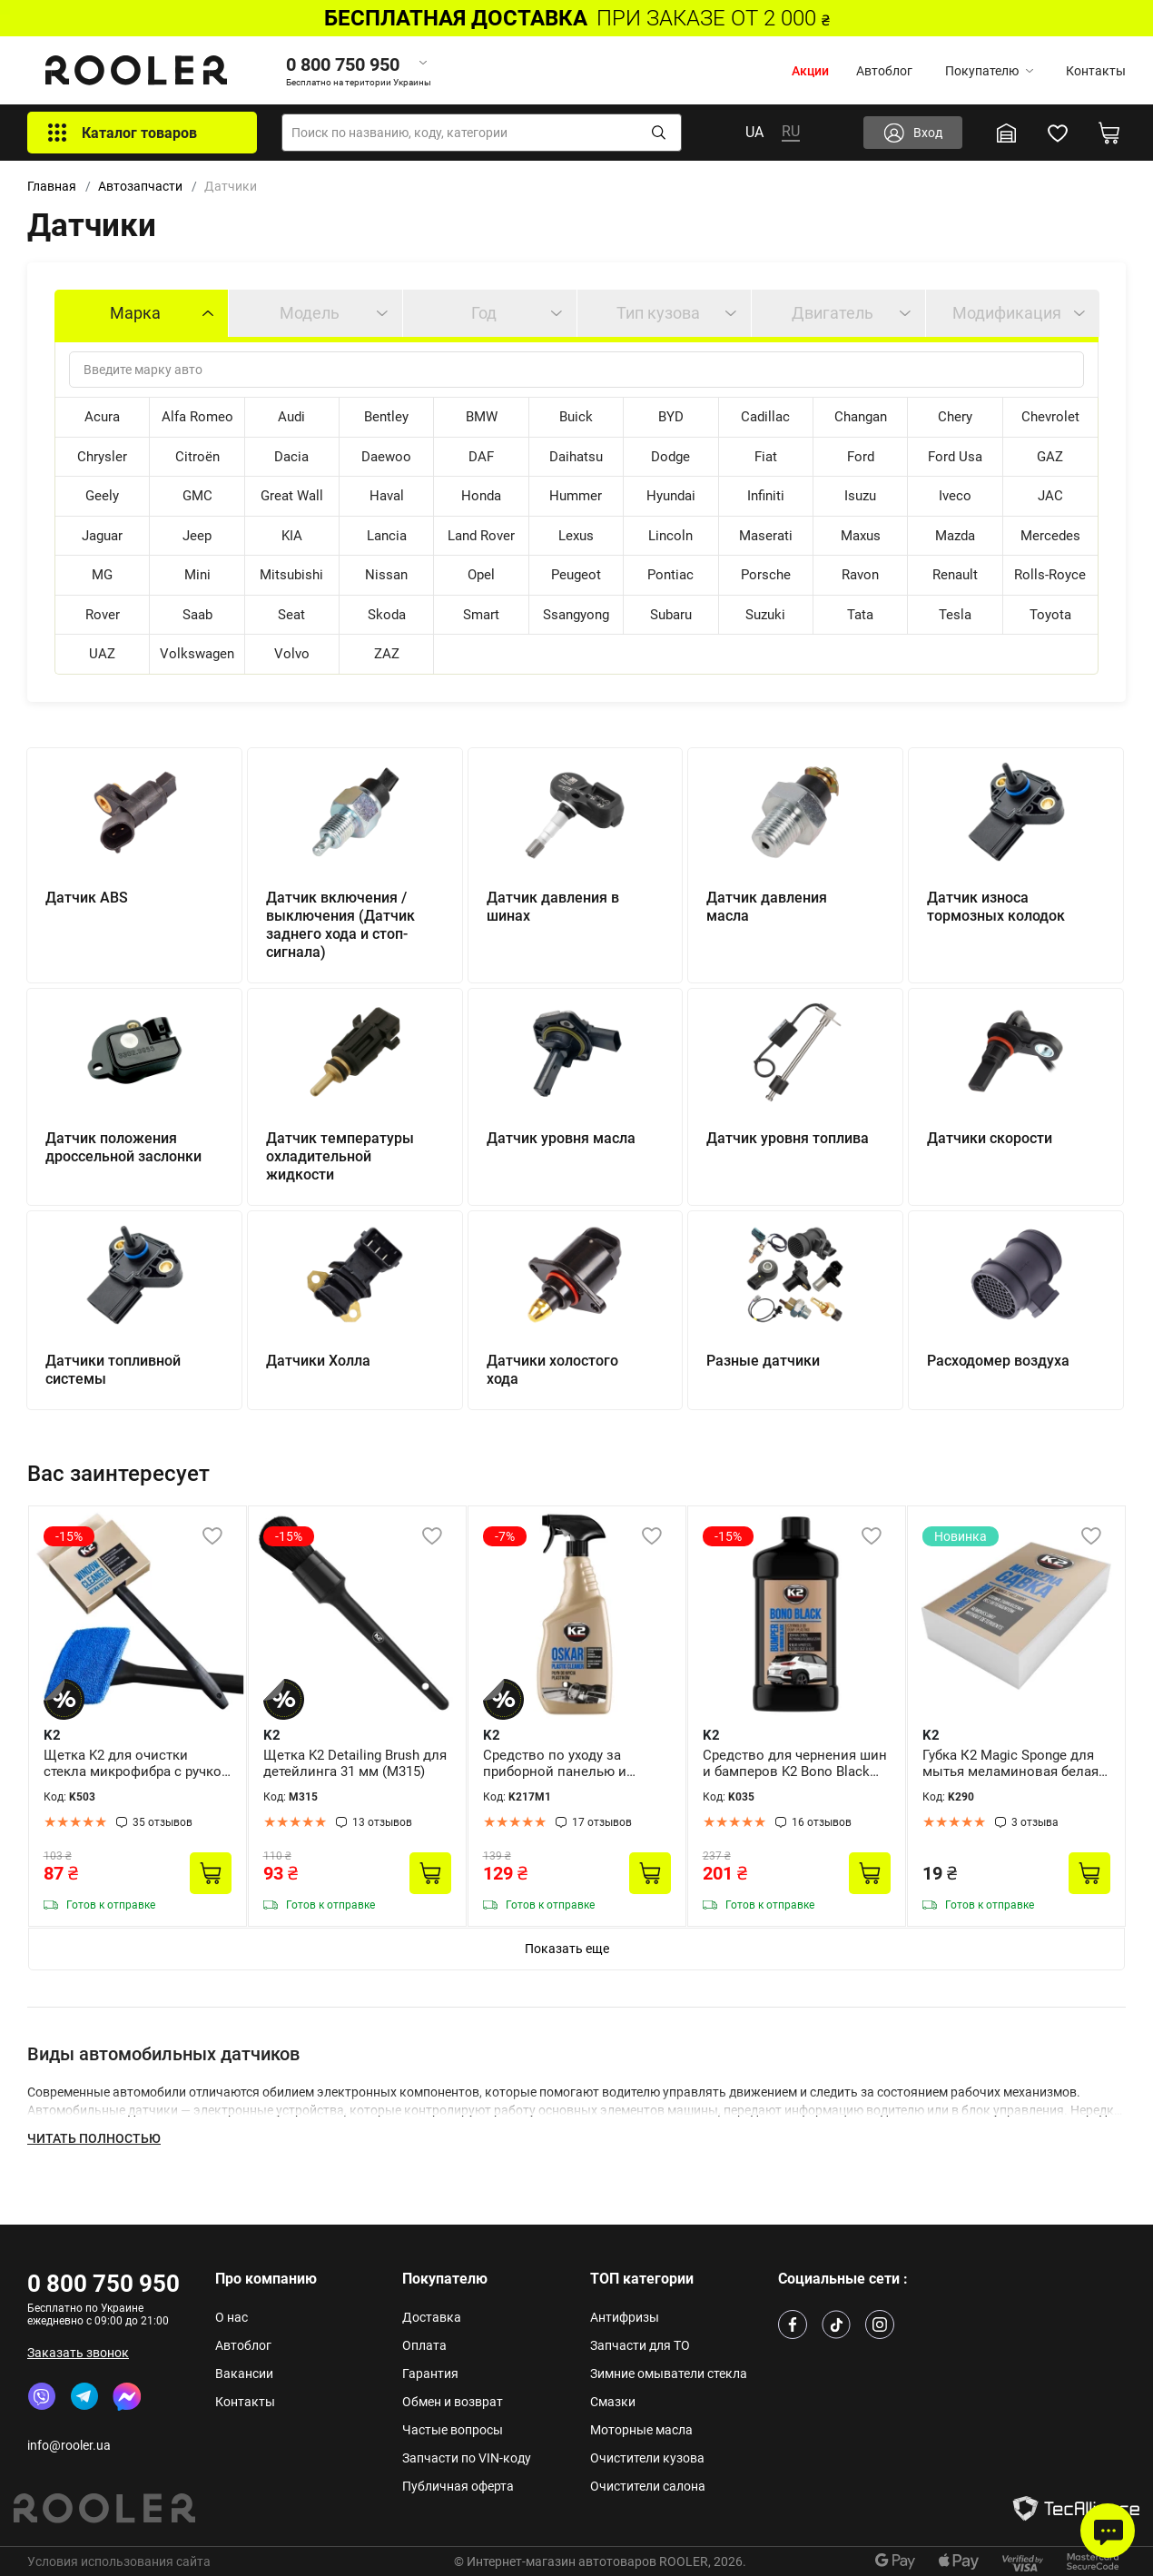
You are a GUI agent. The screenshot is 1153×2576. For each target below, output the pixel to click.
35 (162, 1822)
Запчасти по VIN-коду (466, 2458)
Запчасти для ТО (640, 2345)
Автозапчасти (140, 186)
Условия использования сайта (119, 2561)
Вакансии (244, 2373)
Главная (51, 186)
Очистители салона (647, 2486)
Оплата (424, 2345)
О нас (231, 2317)
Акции (810, 71)
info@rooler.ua (69, 2445)
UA (754, 132)
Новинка (960, 1536)
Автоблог (884, 71)
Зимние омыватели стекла (668, 2373)
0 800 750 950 (103, 2283)
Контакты (1096, 71)
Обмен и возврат (452, 2401)
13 (382, 1822)
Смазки (613, 2401)
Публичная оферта (458, 2486)
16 (822, 1822)
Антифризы (624, 2317)
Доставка (431, 2317)
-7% (505, 1536)
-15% (69, 1536)
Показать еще (567, 1948)
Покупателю (989, 71)
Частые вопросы (452, 2430)
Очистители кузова (647, 2458)
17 (602, 1822)
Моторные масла (641, 2430)
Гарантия (430, 2373)
